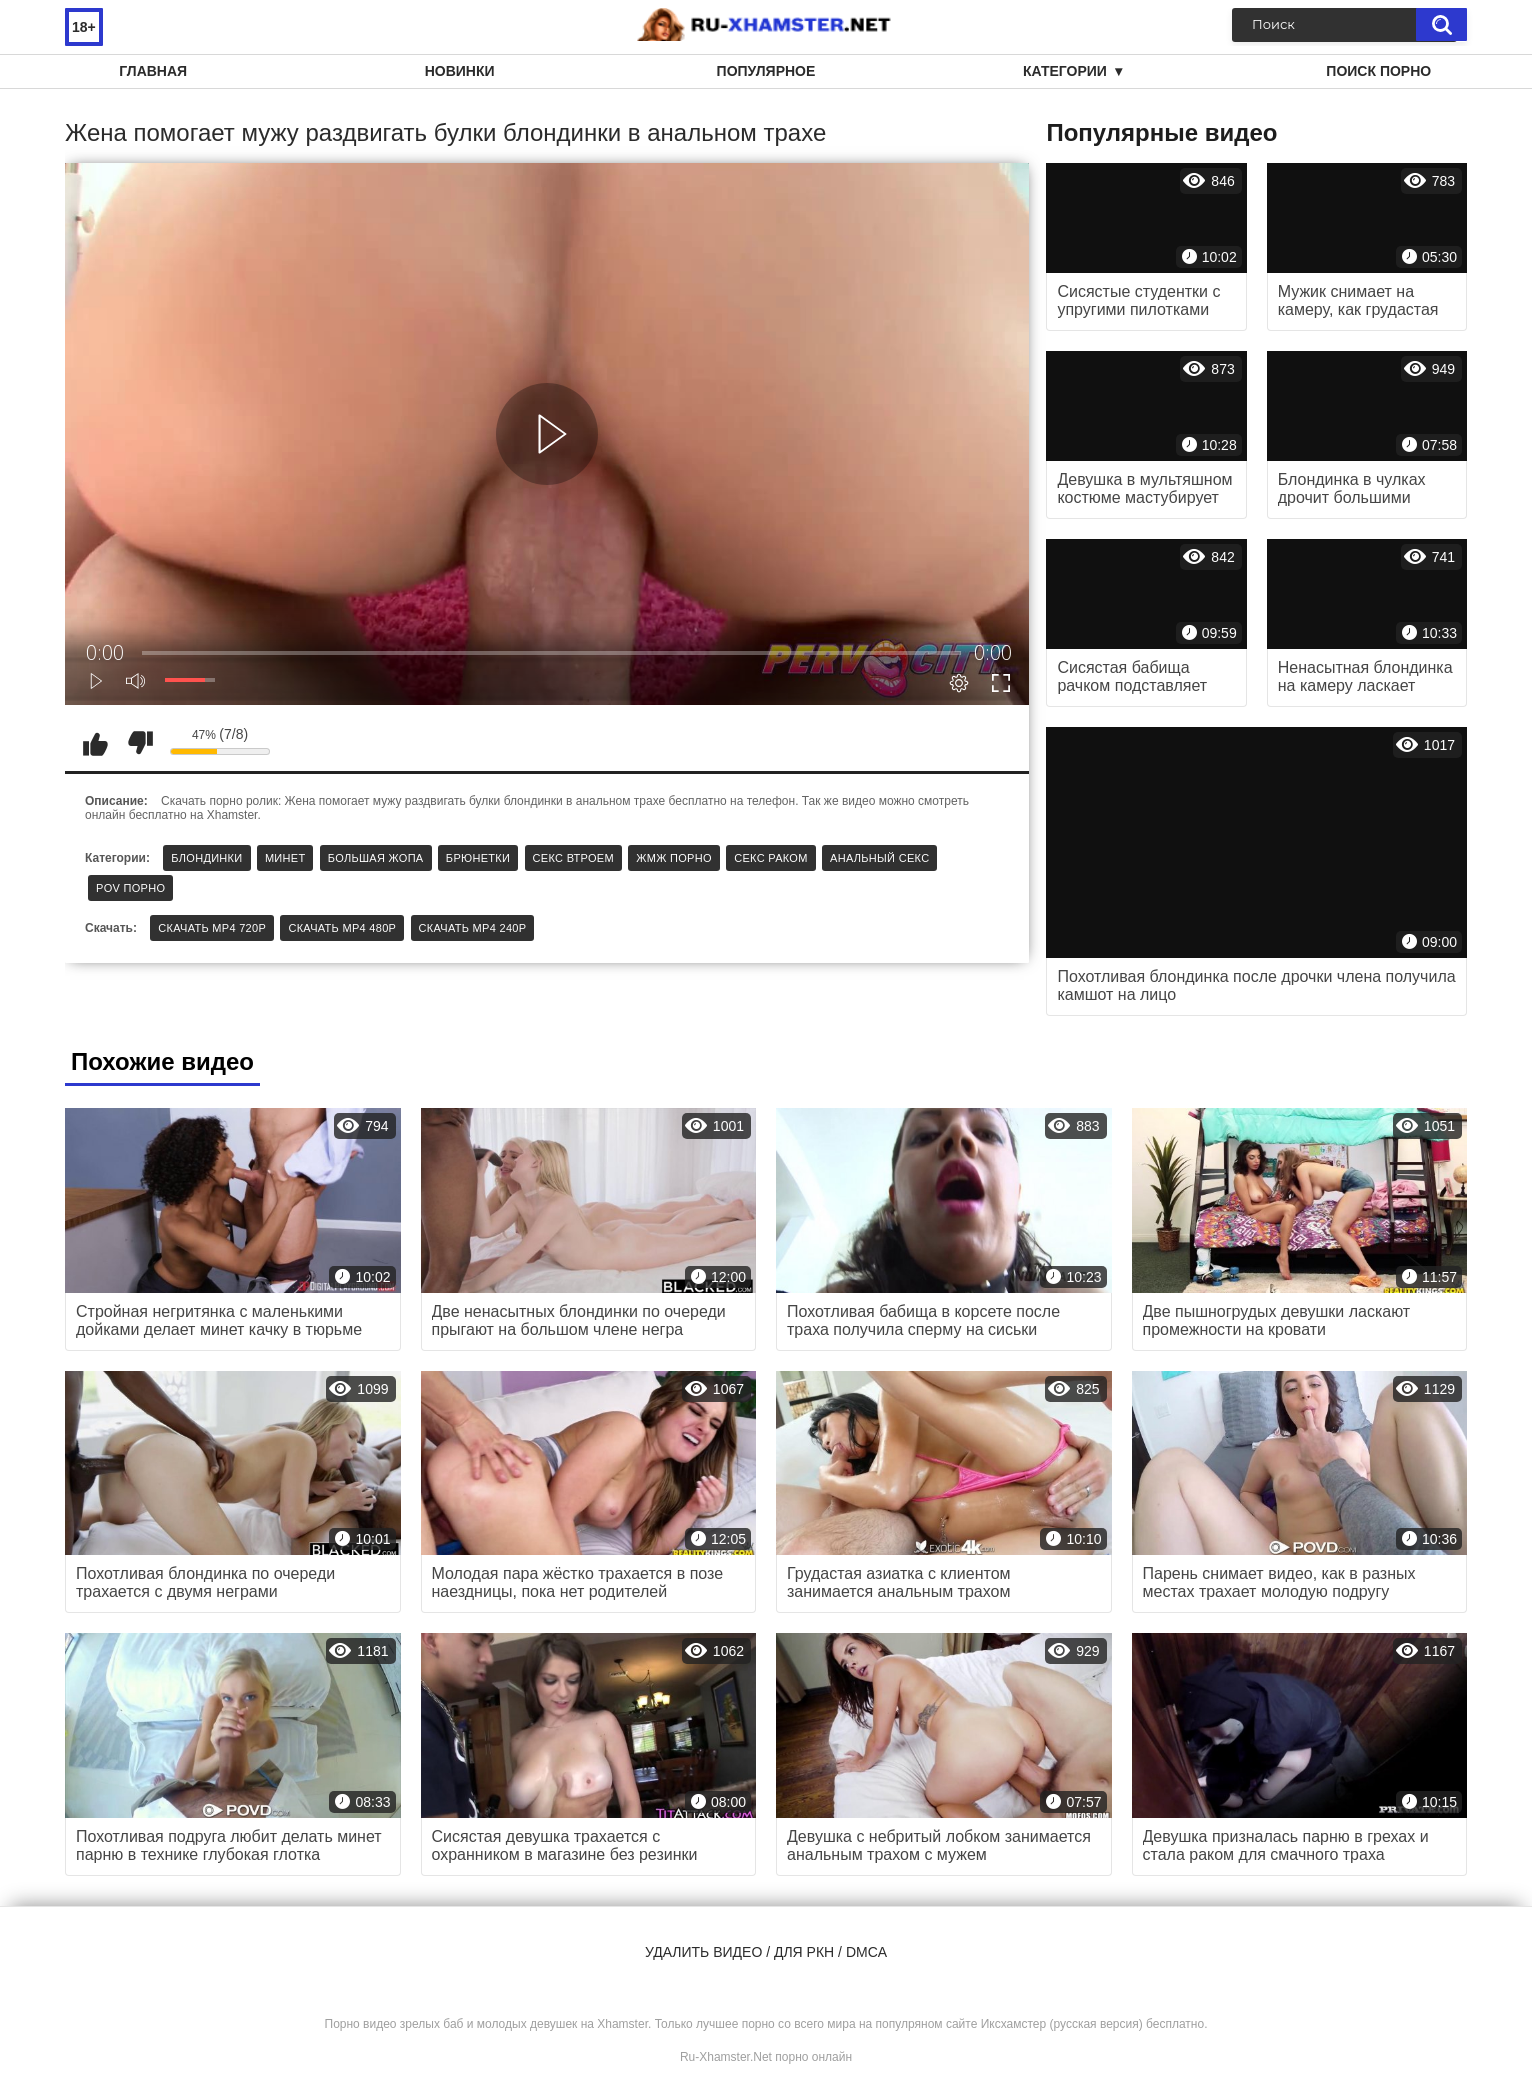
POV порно (130, 888)
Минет (285, 858)
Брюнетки (478, 858)
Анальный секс (879, 858)
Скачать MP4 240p (473, 928)
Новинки (460, 71)
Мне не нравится (140, 743)
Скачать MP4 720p (212, 928)
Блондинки (206, 858)
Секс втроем (573, 858)
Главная (153, 71)
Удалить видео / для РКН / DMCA (766, 1952)
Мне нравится (95, 743)
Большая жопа (376, 858)
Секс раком (771, 858)
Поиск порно (1378, 71)
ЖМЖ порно (674, 858)
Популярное (766, 71)
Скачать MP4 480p (342, 928)
